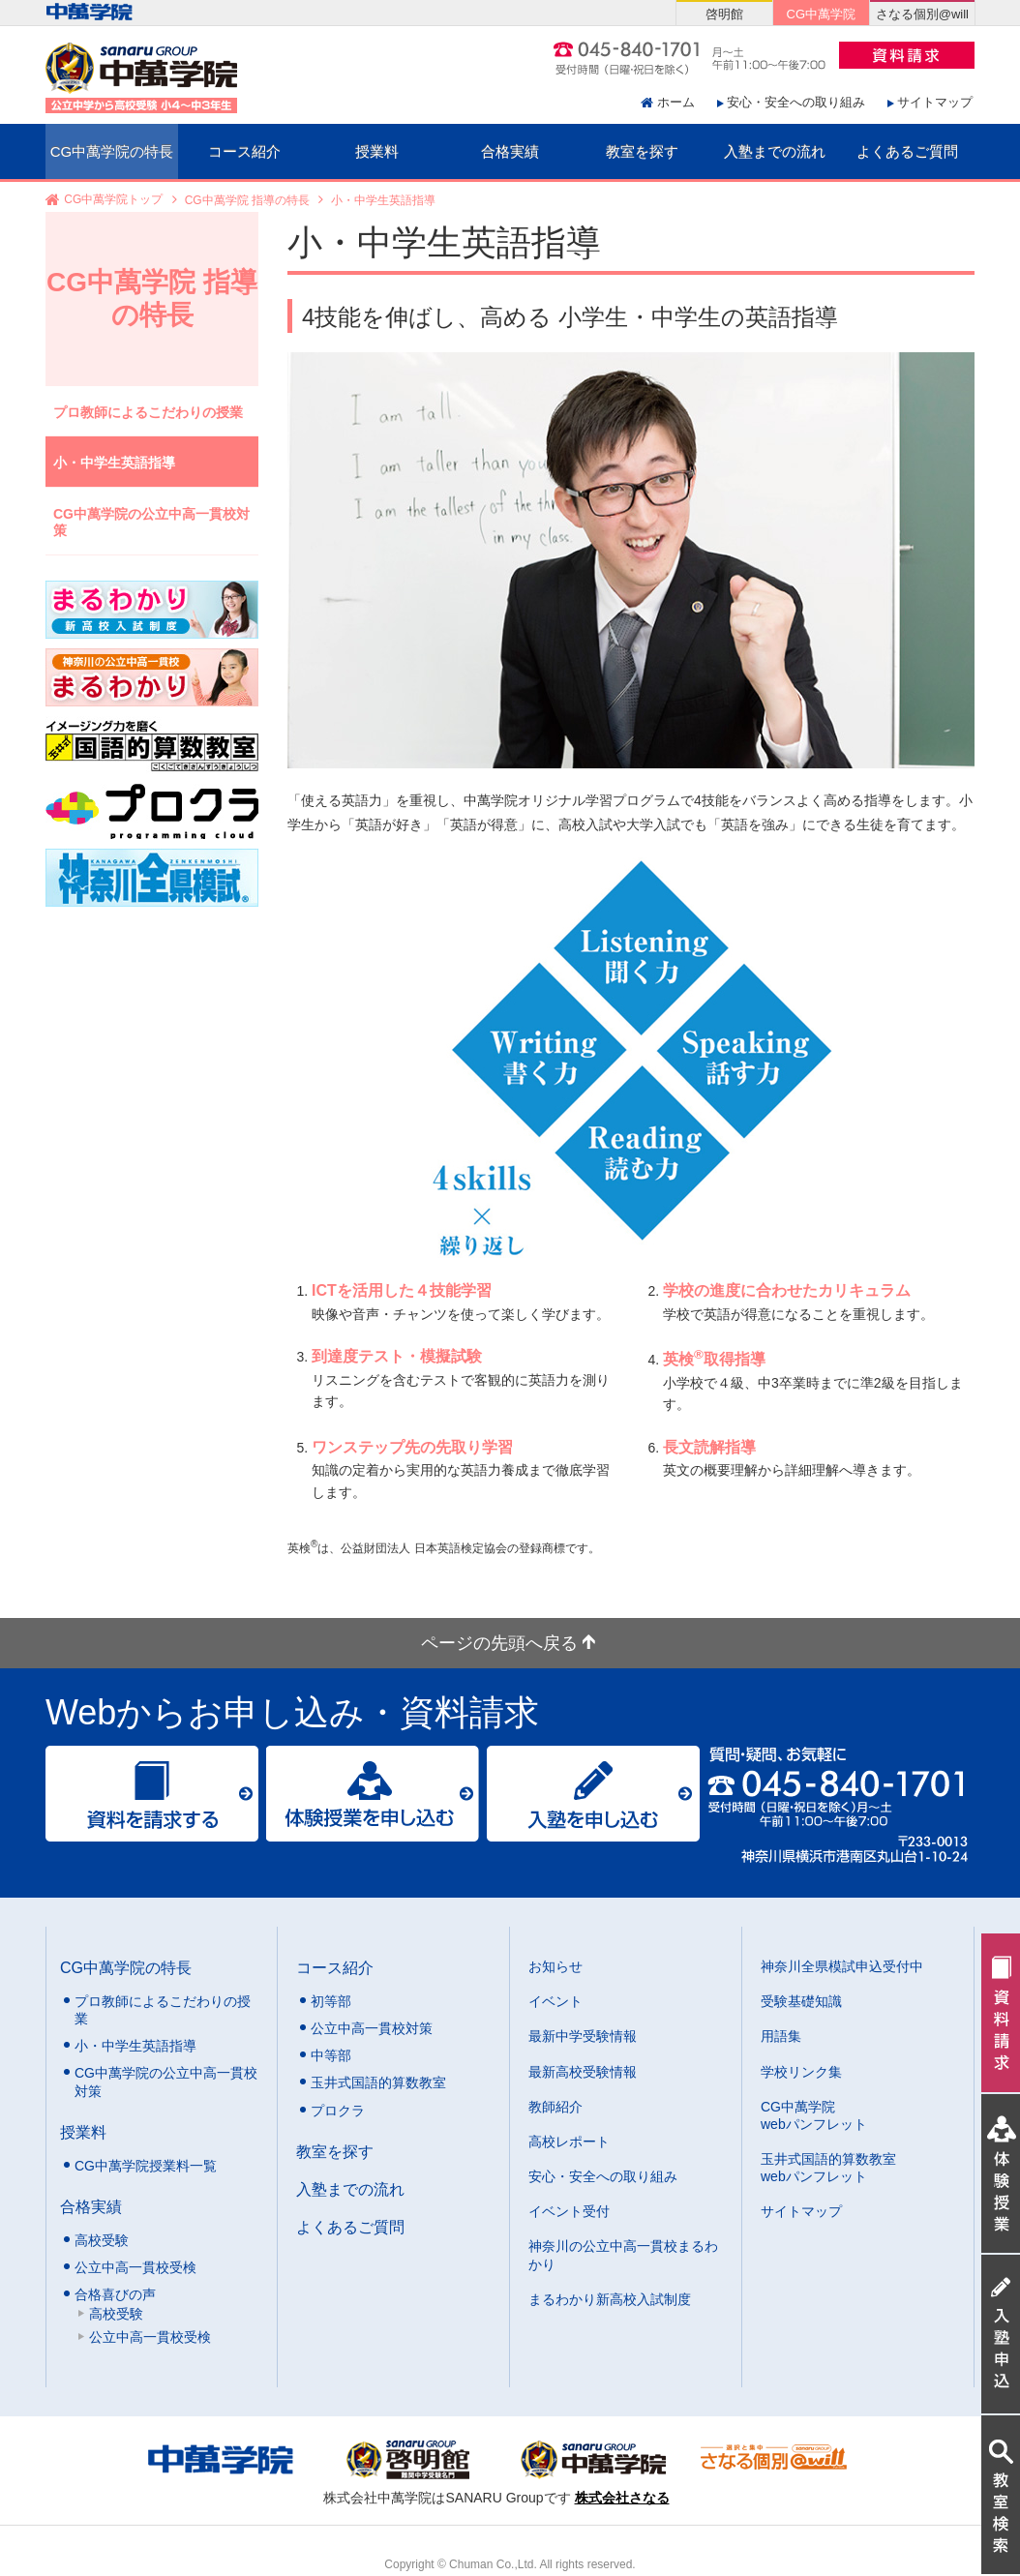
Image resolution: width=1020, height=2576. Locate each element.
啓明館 (724, 14)
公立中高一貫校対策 (372, 2028)
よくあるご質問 (907, 151)
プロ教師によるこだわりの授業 (148, 412)
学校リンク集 (801, 2072)
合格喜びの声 (115, 2294)
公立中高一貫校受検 (135, 2267)
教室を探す (642, 151)
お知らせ (555, 1966)
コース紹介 (244, 151)
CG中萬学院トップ (113, 200)
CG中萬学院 (821, 14)
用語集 (781, 2036)
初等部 (331, 2001)
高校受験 (102, 2240)
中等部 (331, 2055)
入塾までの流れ (774, 151)
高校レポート (569, 2141)
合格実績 (510, 151)
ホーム (676, 102)
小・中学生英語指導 (114, 462)
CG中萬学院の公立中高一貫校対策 (151, 522)
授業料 (377, 151)
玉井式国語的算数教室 (378, 2082)
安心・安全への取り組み (796, 102)
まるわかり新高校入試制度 (609, 2299)
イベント (555, 2001)
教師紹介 (555, 2106)
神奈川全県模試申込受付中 (842, 1966)
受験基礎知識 (801, 2001)
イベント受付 (569, 2211)
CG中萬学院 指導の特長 (247, 200)
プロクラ (338, 2110)
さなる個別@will (922, 14)
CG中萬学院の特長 (112, 151)
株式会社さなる (622, 2497)
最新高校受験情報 (582, 2072)
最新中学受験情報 (582, 2036)
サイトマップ (935, 102)
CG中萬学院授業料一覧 (146, 2165)
